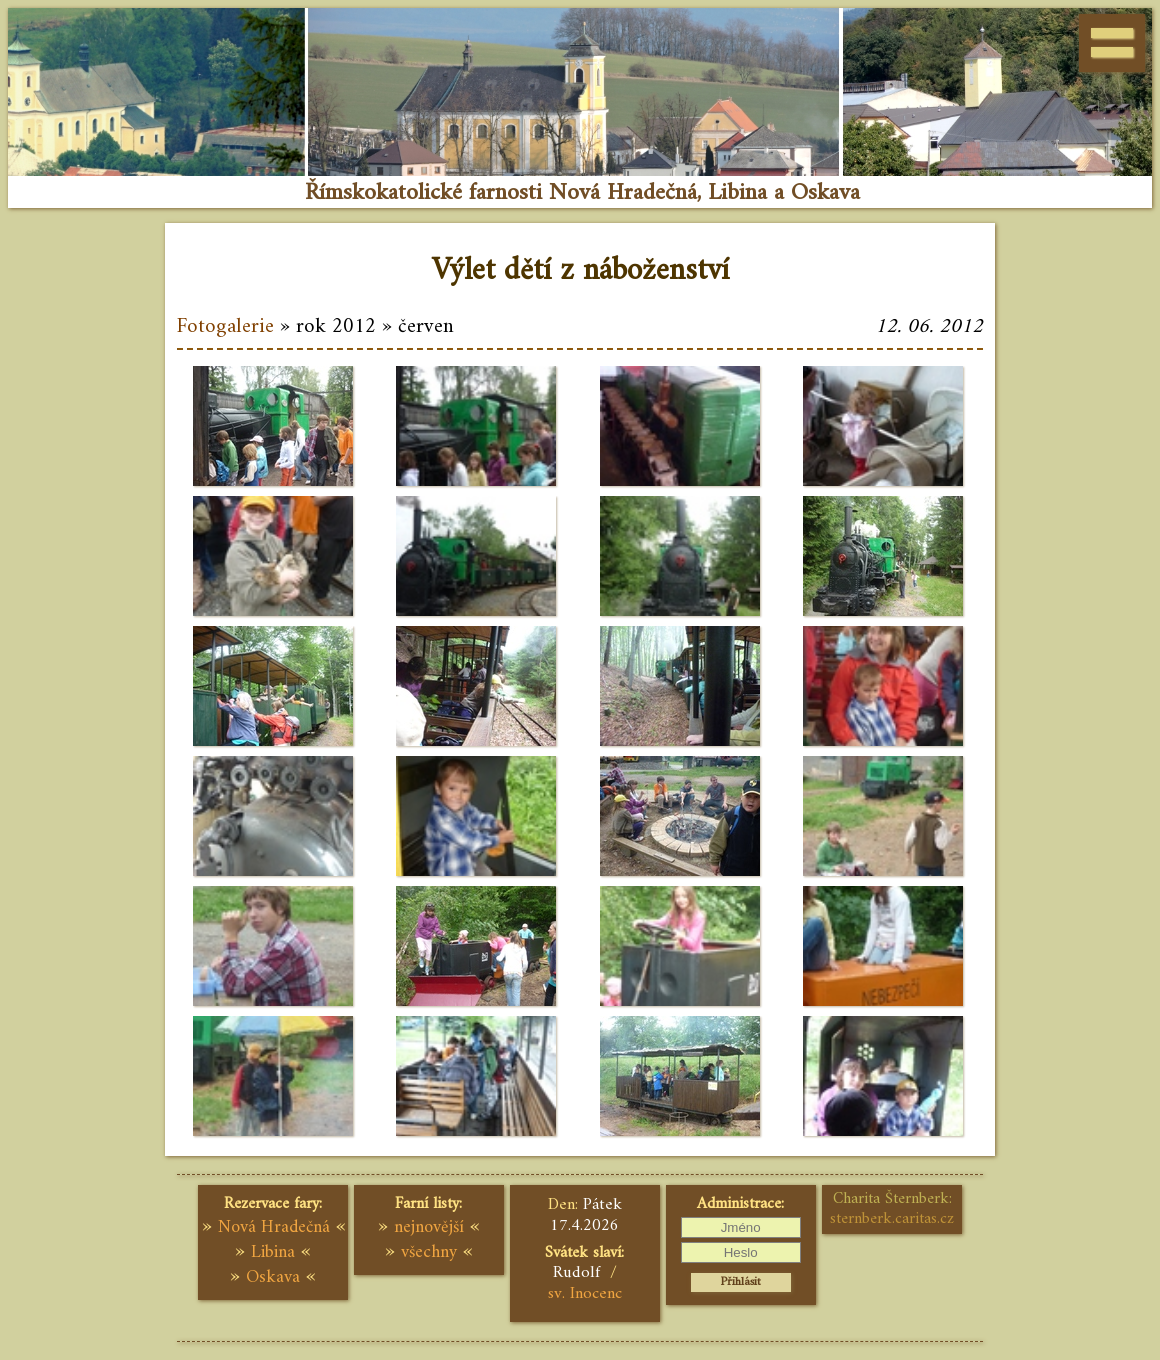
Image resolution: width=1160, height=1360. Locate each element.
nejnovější (429, 1227)
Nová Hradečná (274, 1227)
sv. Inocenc (585, 1294)
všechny (429, 1252)
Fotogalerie (225, 327)
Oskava (273, 1277)
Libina (273, 1252)
